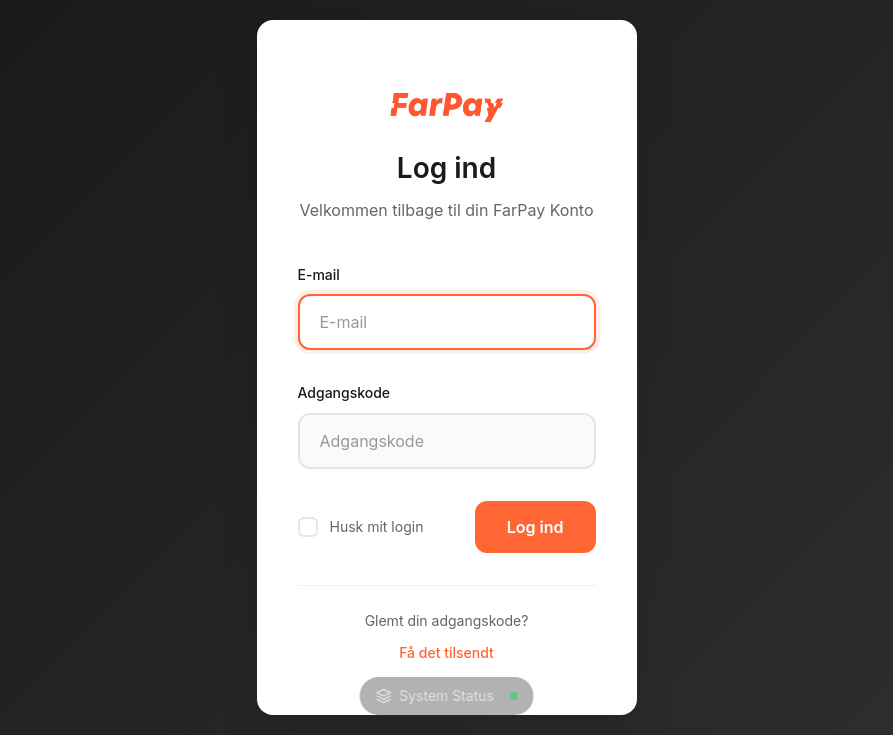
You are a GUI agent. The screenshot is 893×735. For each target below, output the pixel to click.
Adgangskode (344, 392)
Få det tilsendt (446, 652)
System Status (446, 695)
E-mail (319, 274)
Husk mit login (361, 527)
